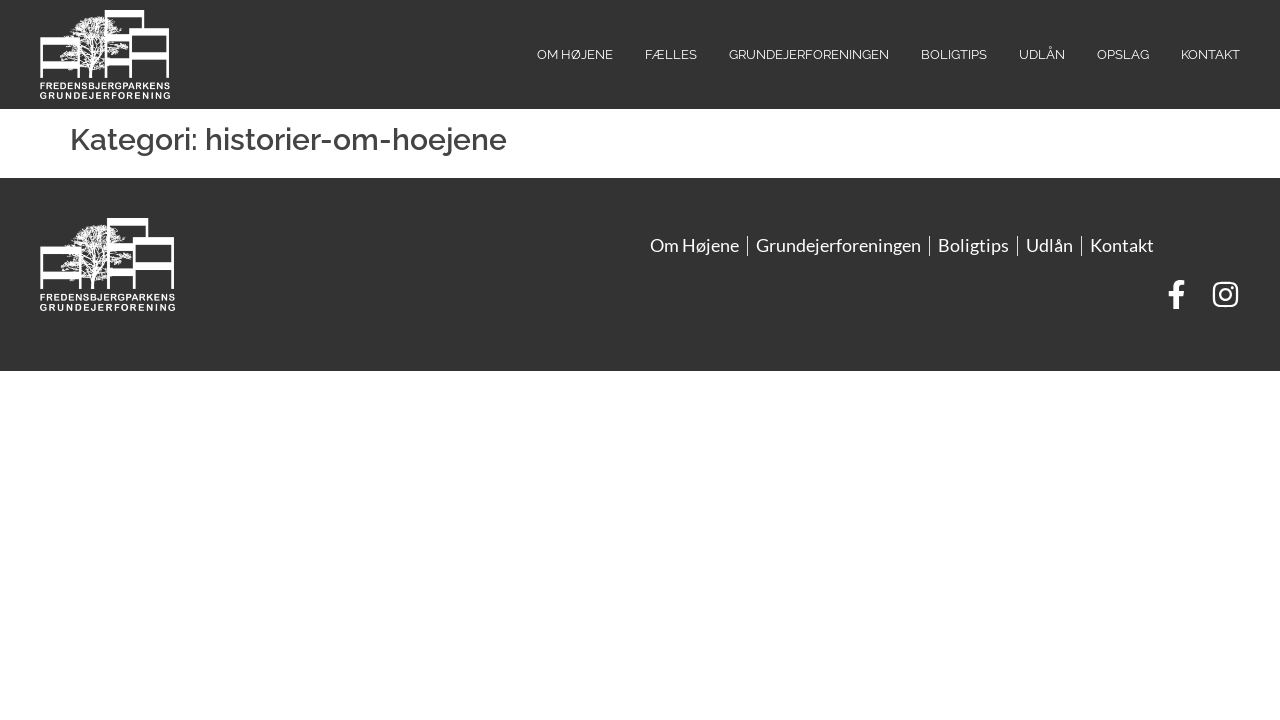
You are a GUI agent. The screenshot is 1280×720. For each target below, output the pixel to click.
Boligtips (954, 54)
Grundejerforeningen (809, 54)
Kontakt (1210, 54)
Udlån (1042, 54)
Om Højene (575, 54)
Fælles (671, 54)
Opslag (1123, 54)
